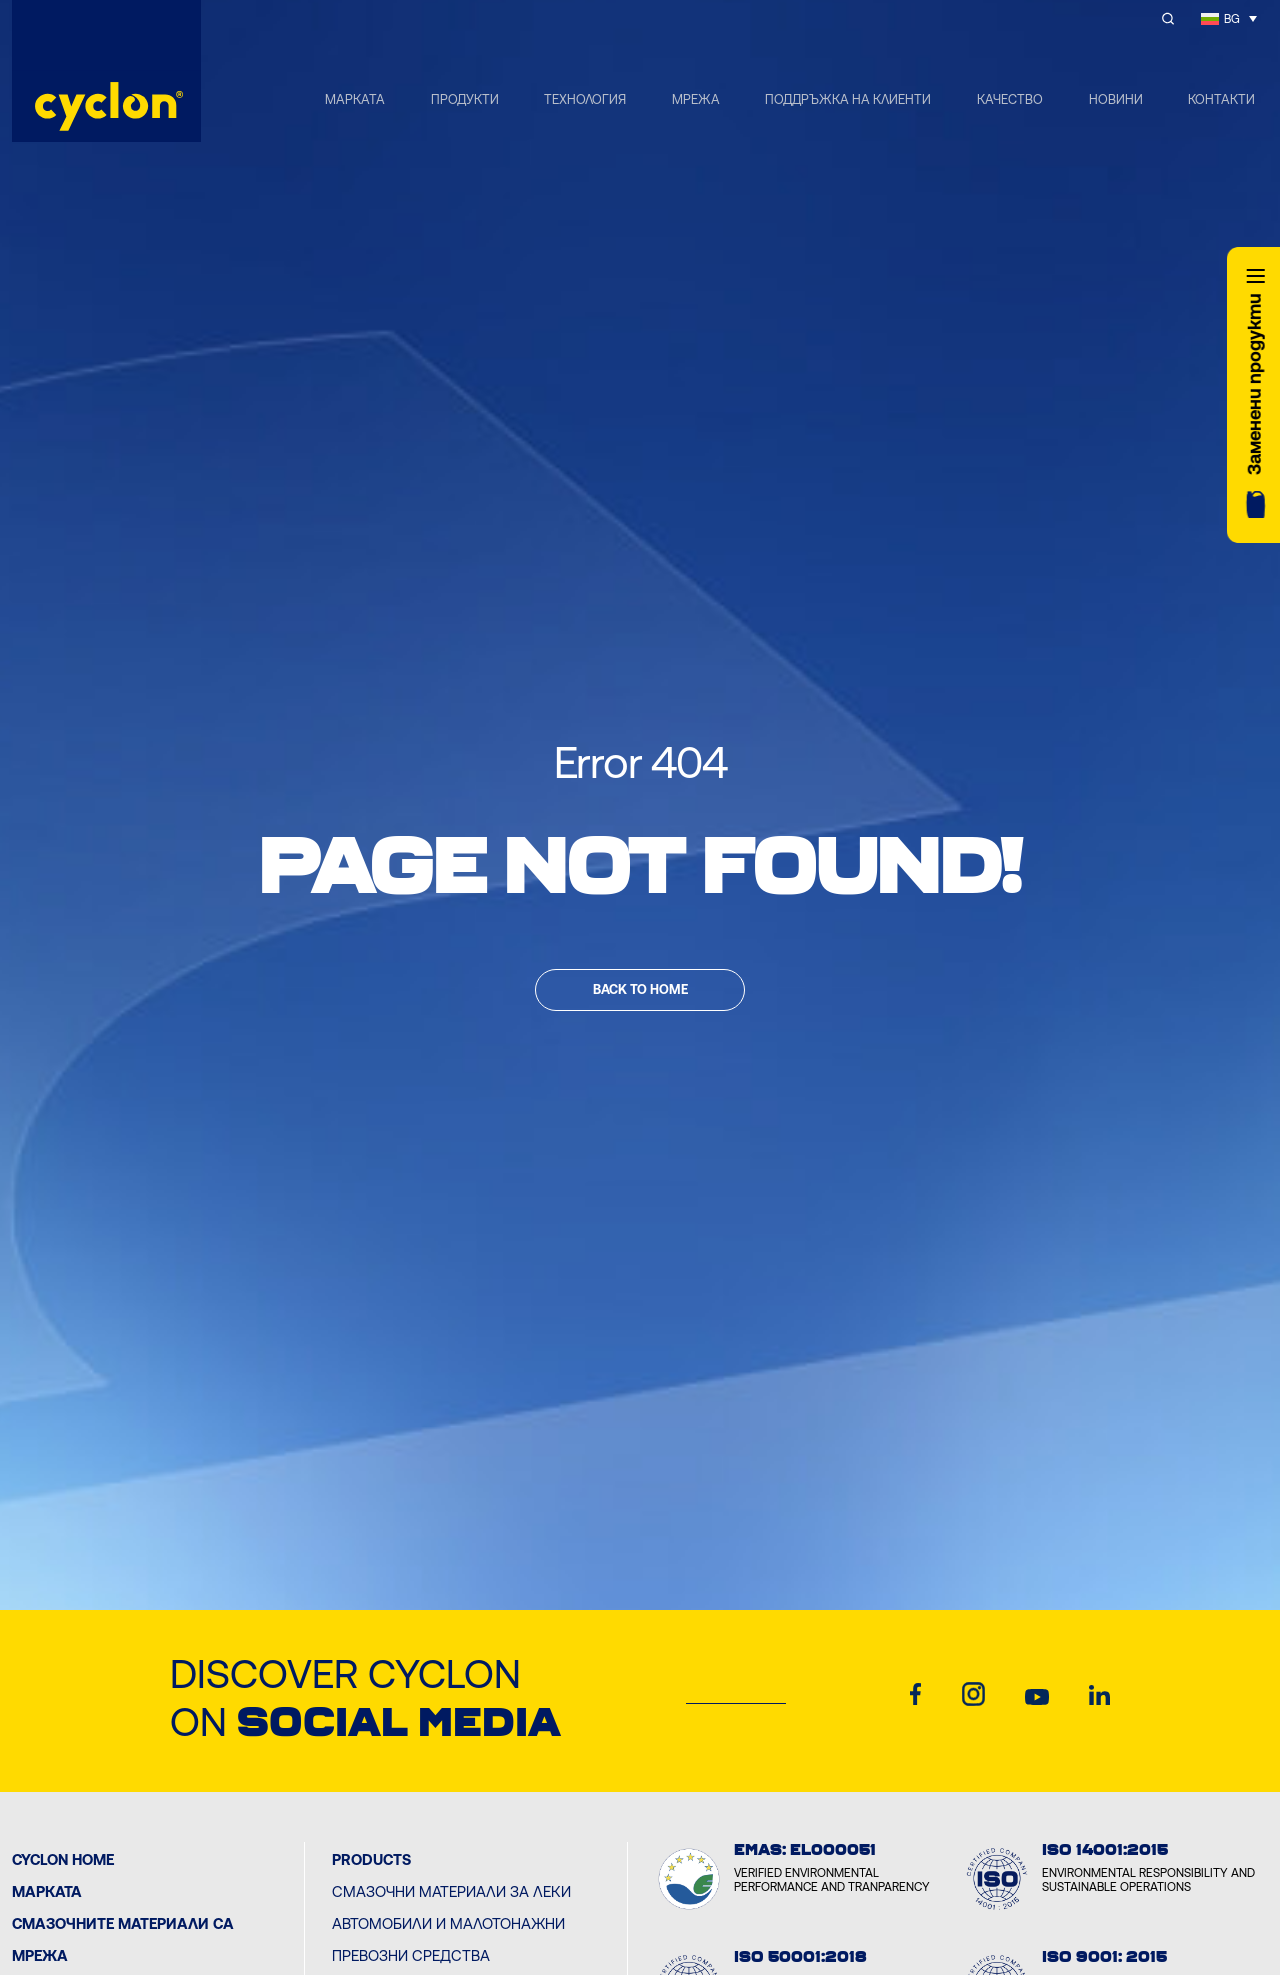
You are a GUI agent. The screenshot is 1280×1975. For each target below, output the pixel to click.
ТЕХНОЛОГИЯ (585, 99)
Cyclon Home (63, 1859)
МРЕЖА (696, 99)
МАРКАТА (355, 99)
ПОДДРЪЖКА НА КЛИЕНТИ (848, 99)
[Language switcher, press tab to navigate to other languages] (1229, 18)
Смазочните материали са (123, 1923)
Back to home (640, 989)
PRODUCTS (371, 1859)
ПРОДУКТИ (465, 99)
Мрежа (40, 1955)
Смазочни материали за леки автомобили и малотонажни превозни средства (451, 1923)
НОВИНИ (1116, 99)
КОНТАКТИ (1221, 99)
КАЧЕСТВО (1010, 99)
